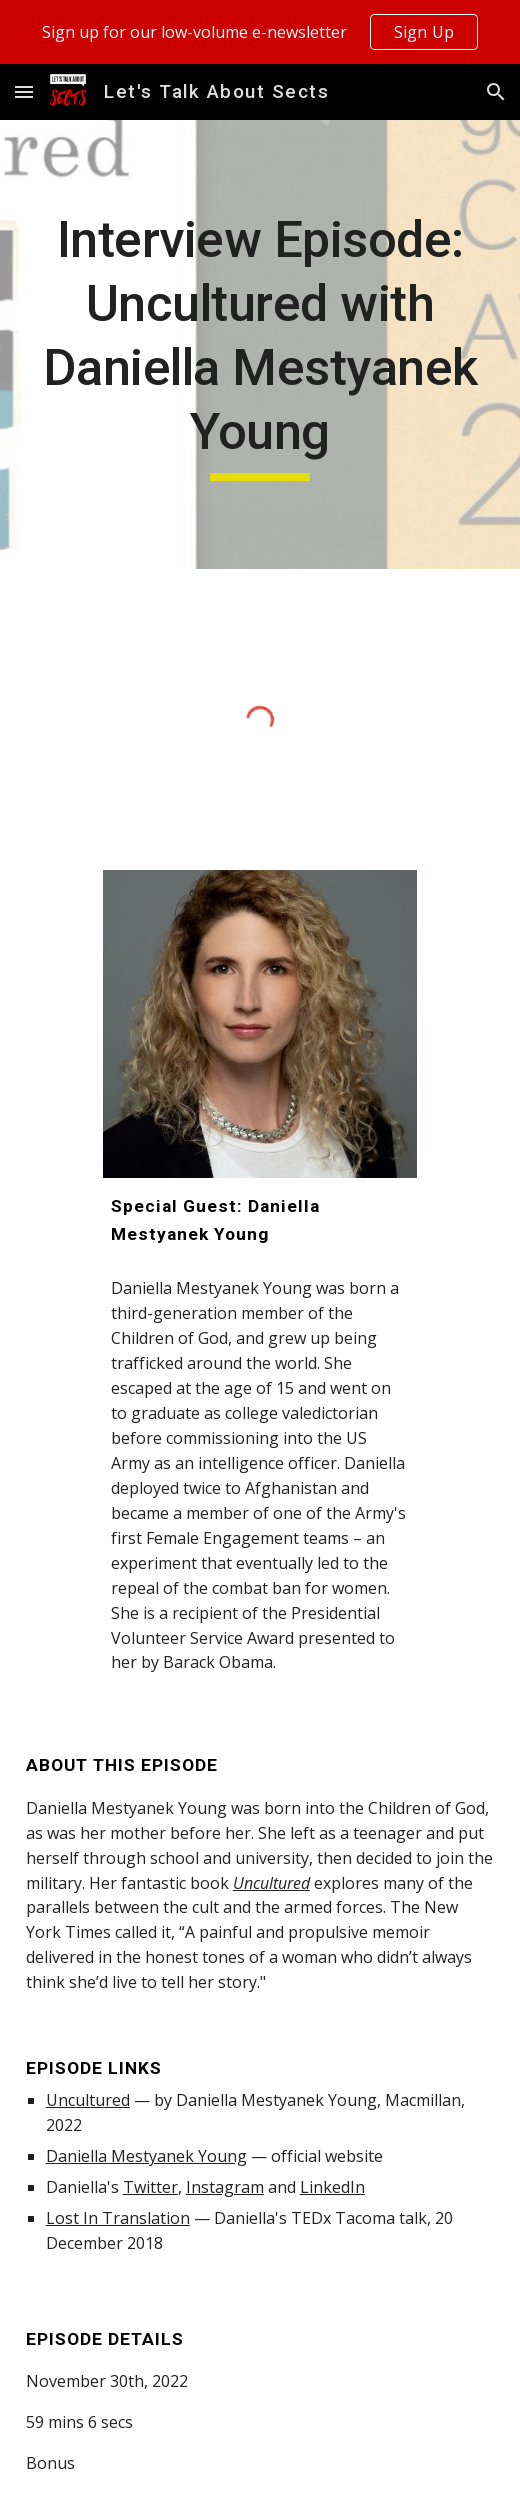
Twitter (150, 2187)
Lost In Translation (118, 2218)
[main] (260, 344)
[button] (24, 91)
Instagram (225, 2187)
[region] (260, 32)
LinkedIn (332, 2187)
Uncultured (88, 2100)
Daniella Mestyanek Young (146, 2156)
